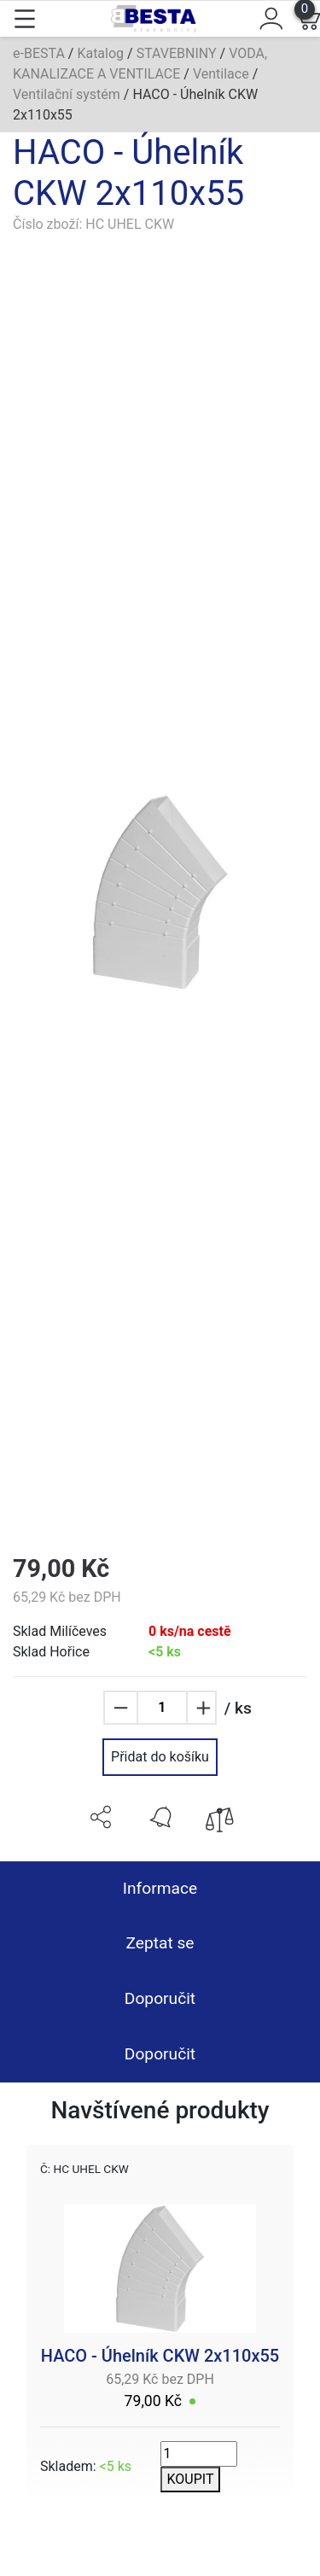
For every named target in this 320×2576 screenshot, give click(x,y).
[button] (101, 1817)
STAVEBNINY (177, 53)
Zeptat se (159, 1943)
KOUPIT (190, 2479)
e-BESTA (39, 53)
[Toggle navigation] (24, 19)
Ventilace (221, 74)
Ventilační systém (66, 94)
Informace (160, 1888)
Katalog (100, 53)
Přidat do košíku (160, 1757)
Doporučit (160, 1998)
